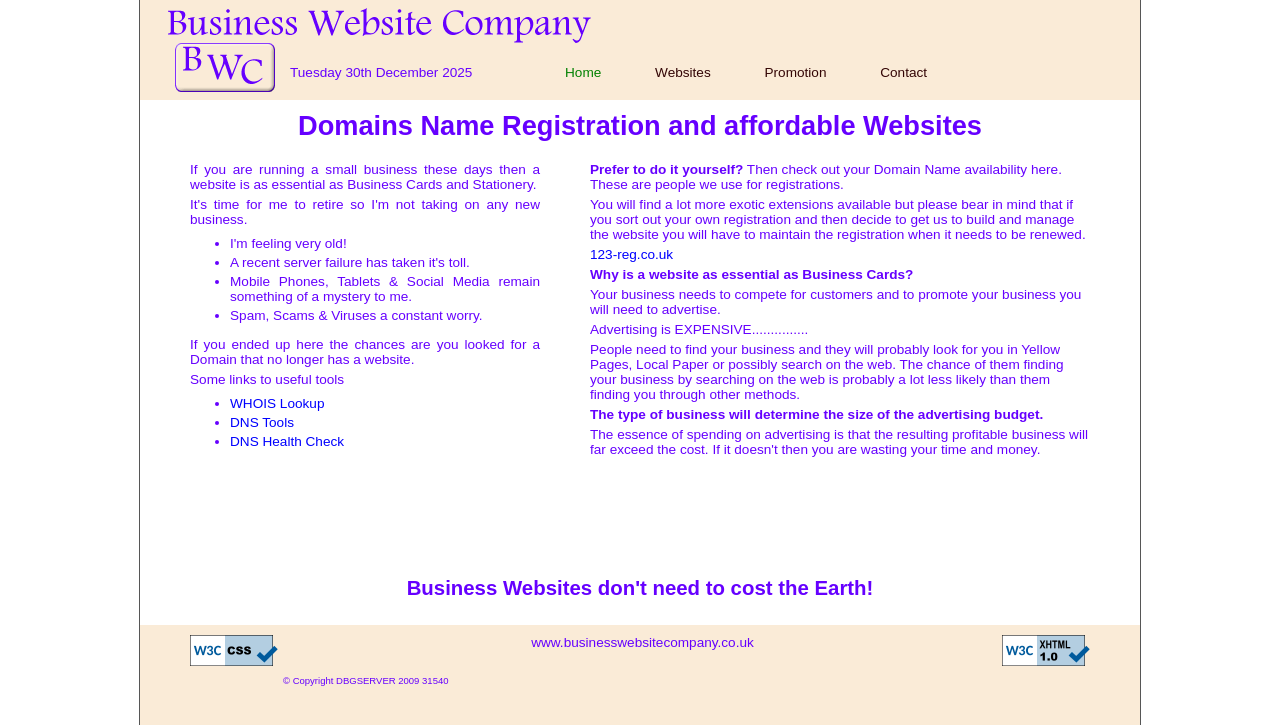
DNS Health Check (287, 441)
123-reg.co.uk (631, 254)
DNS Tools (262, 422)
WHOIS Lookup (277, 403)
